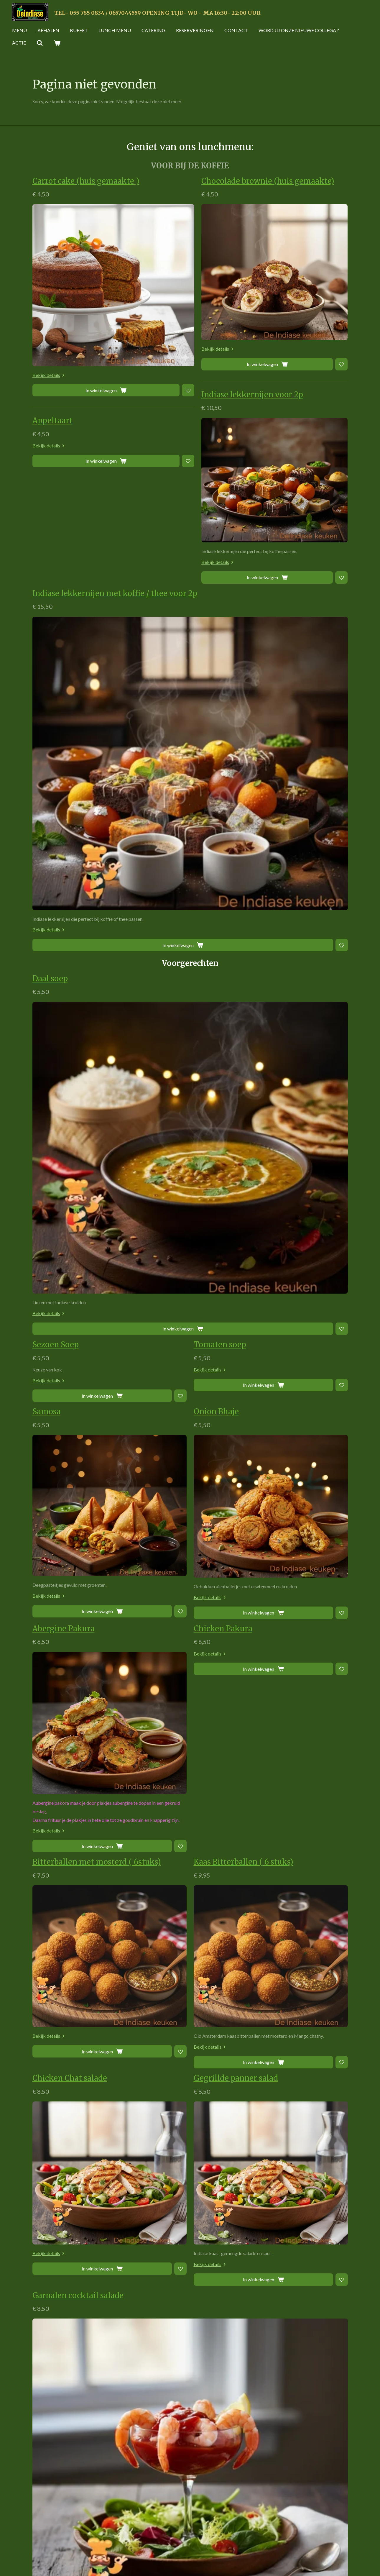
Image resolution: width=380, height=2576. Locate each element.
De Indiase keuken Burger (79, 2169)
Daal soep (110, 678)
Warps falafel (218, 2035)
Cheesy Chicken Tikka (73, 1780)
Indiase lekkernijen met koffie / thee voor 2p (175, 593)
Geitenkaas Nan (223, 1847)
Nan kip (47, 1847)
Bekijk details (49, 375)
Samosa (46, 812)
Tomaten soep (220, 745)
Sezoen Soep (55, 745)
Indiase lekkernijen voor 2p (252, 394)
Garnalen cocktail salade (138, 1696)
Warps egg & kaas (64, 2102)
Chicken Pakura (223, 1029)
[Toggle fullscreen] (340, 2487)
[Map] (271, 2512)
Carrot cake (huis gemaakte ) (85, 181)
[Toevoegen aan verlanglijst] (91, 390)
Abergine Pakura (63, 1029)
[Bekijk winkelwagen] (57, 43)
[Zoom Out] (340, 2536)
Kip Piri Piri (54, 2258)
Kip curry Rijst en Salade (239, 2258)
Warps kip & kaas (64, 2035)
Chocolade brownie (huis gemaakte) (267, 181)
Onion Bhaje (216, 812)
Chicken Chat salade (69, 1478)
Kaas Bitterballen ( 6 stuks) (243, 1262)
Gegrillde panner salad (236, 1478)
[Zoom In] (340, 2527)
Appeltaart (52, 420)
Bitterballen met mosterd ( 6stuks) (96, 1262)
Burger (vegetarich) (230, 2169)
